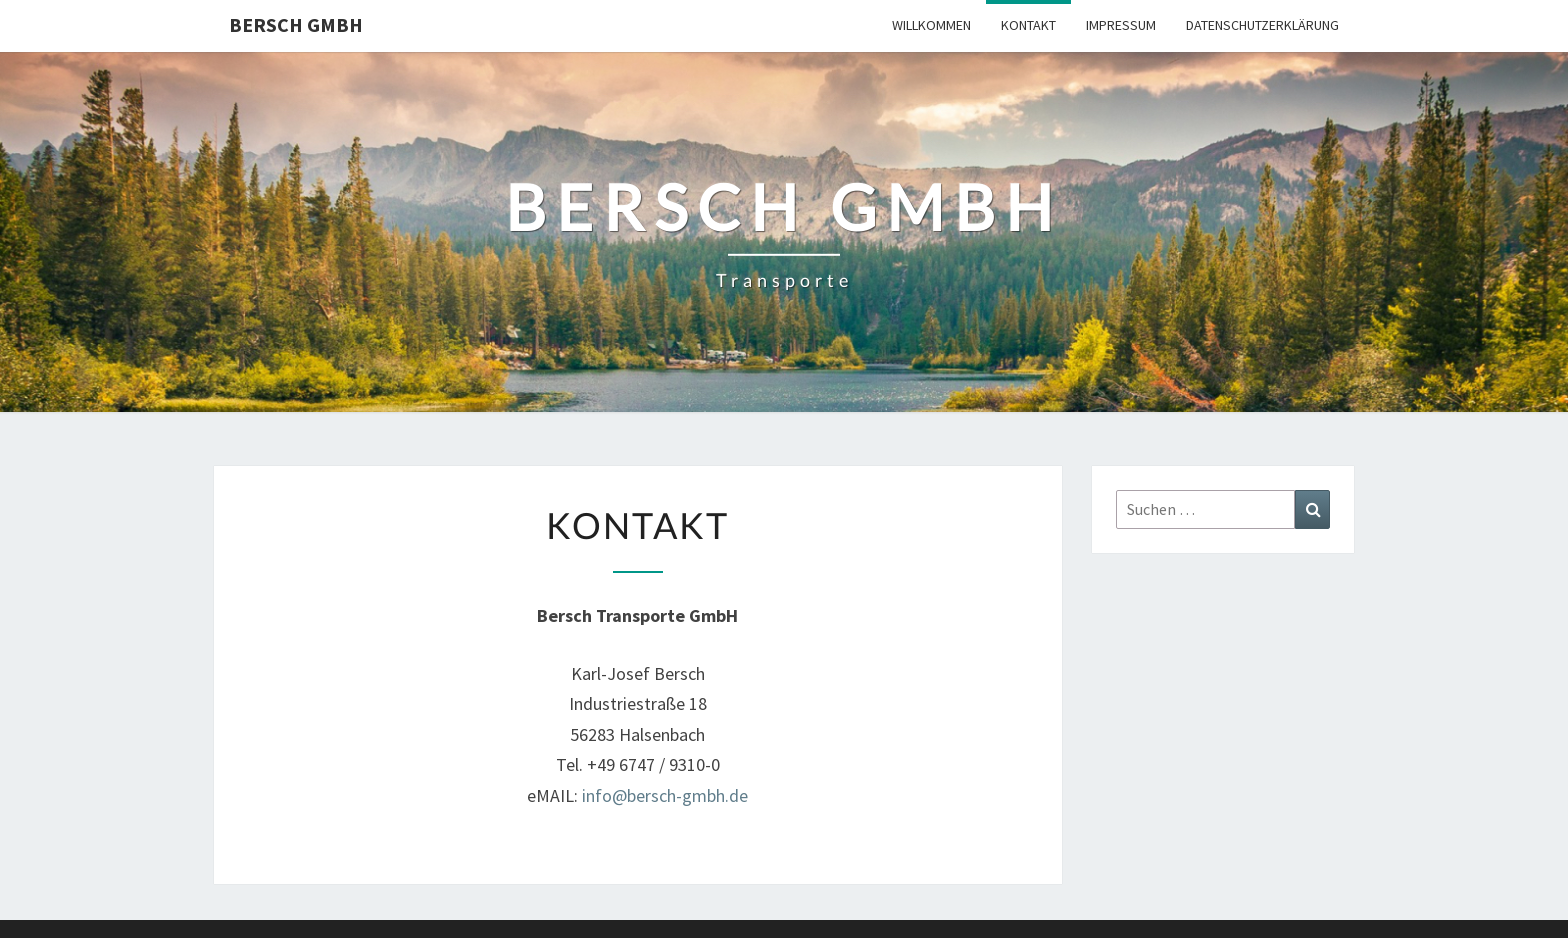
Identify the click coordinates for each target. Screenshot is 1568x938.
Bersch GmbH (296, 24)
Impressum (1121, 25)
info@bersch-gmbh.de (665, 795)
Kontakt (1028, 25)
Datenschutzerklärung (1262, 25)
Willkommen (931, 25)
